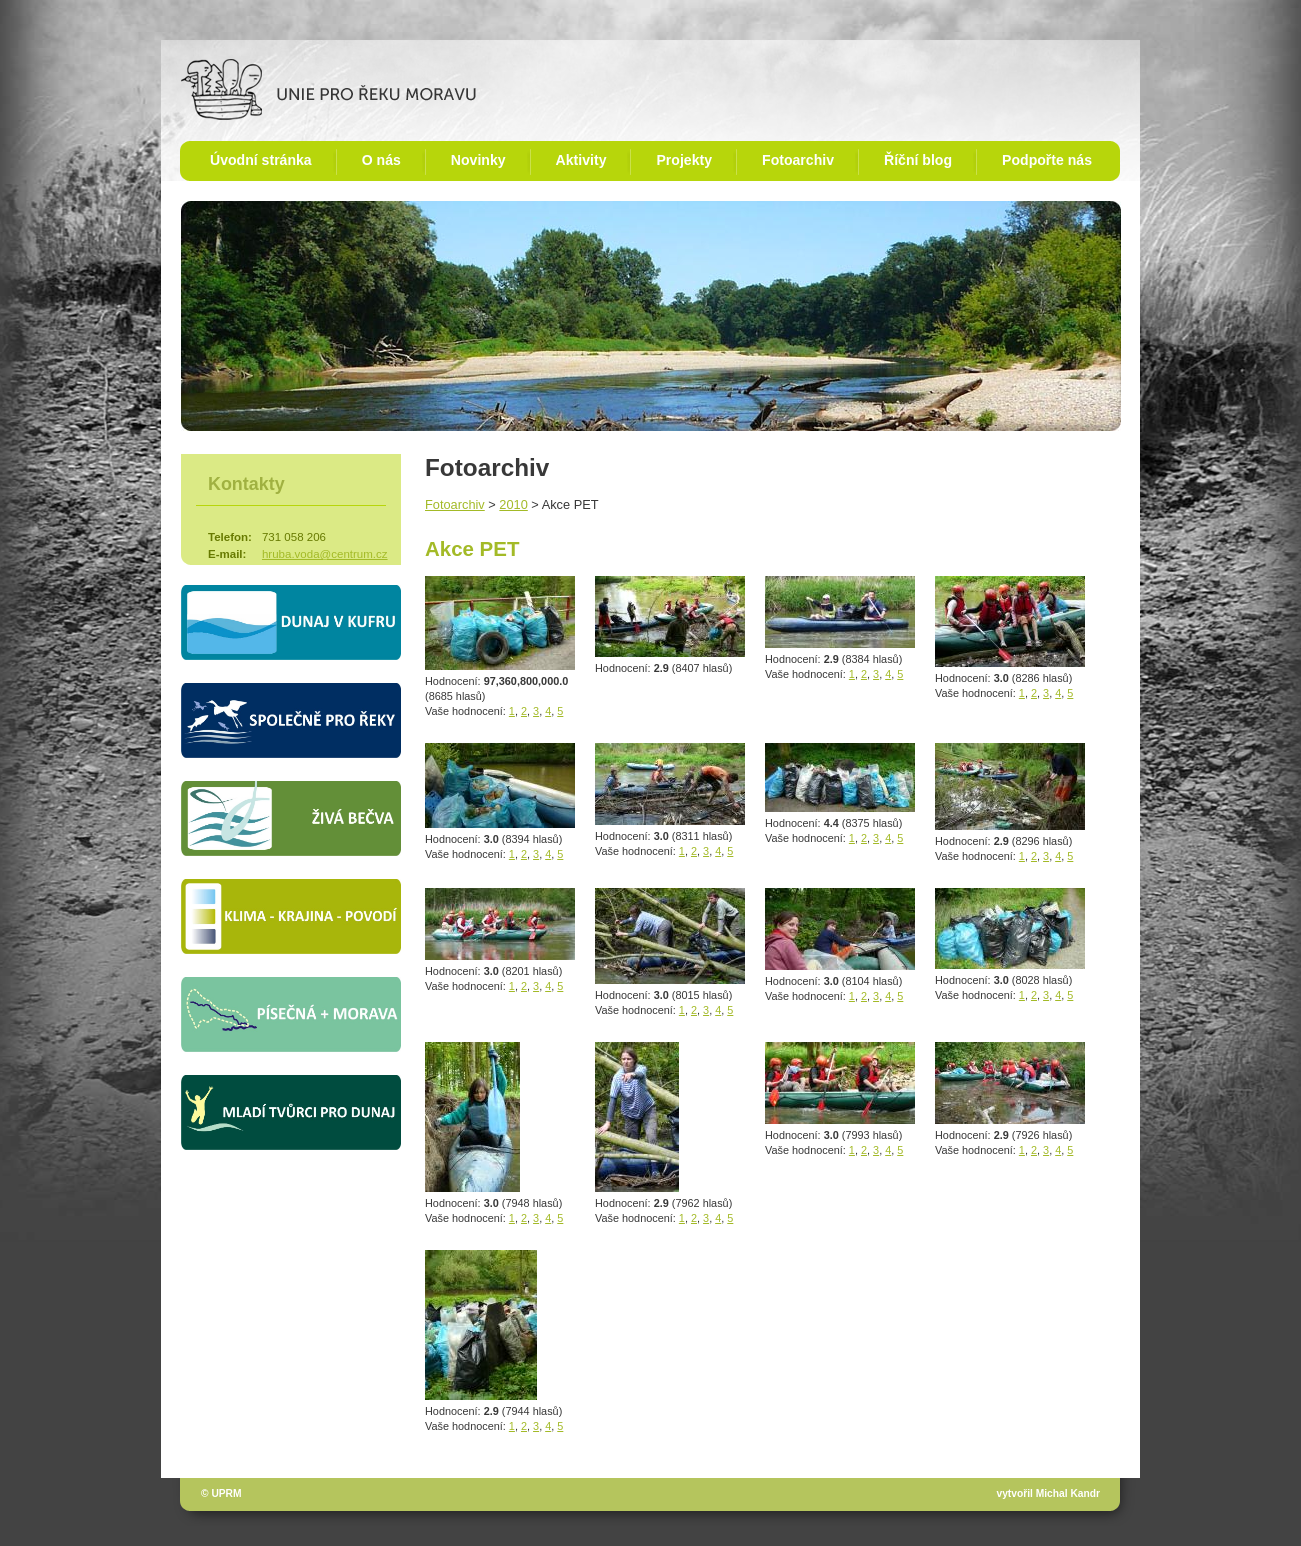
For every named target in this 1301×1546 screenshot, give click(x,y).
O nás (381, 160)
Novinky (478, 160)
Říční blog (918, 160)
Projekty (684, 160)
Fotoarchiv (798, 160)
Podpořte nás (1047, 160)
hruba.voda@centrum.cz (325, 554)
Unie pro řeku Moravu (328, 89)
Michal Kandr (1068, 1493)
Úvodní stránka (261, 160)
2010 (513, 504)
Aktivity (581, 160)
